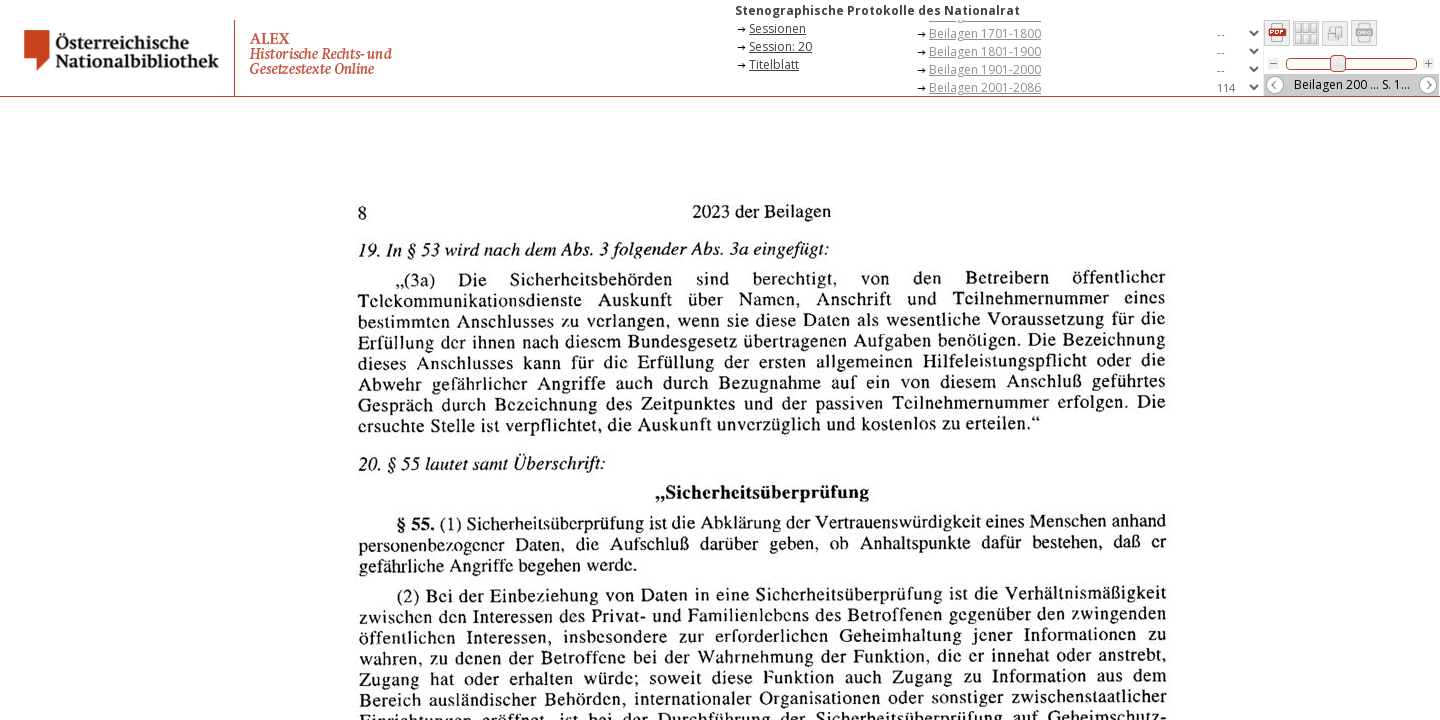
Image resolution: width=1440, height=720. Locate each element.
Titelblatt (774, 64)
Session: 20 (780, 46)
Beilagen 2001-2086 (985, 87)
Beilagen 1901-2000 (985, 69)
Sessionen (777, 28)
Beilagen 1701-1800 (985, 33)
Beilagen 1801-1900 (985, 51)
